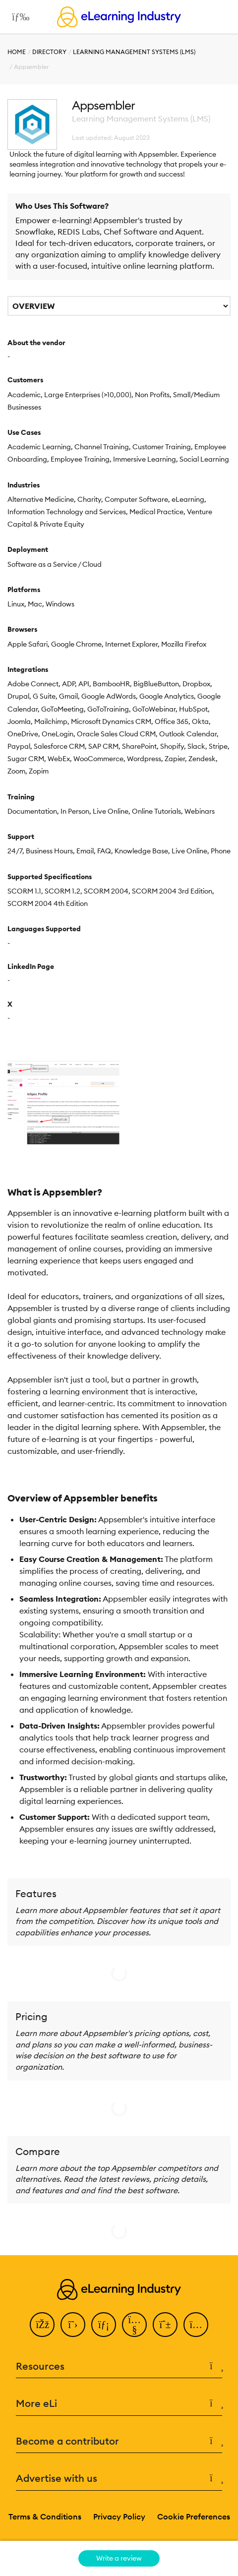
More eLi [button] (119, 2403)
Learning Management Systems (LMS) (134, 52)
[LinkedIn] (103, 2324)
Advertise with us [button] (119, 2478)
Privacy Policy (119, 2516)
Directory (49, 52)
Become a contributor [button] (119, 2441)
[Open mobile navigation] (18, 17)
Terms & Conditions (44, 2516)
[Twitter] (72, 2324)
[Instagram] (195, 2324)
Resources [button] (119, 2366)
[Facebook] (42, 2324)
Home (16, 52)
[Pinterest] (165, 2324)
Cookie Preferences (193, 2516)
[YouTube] (134, 2324)
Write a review (119, 2558)
